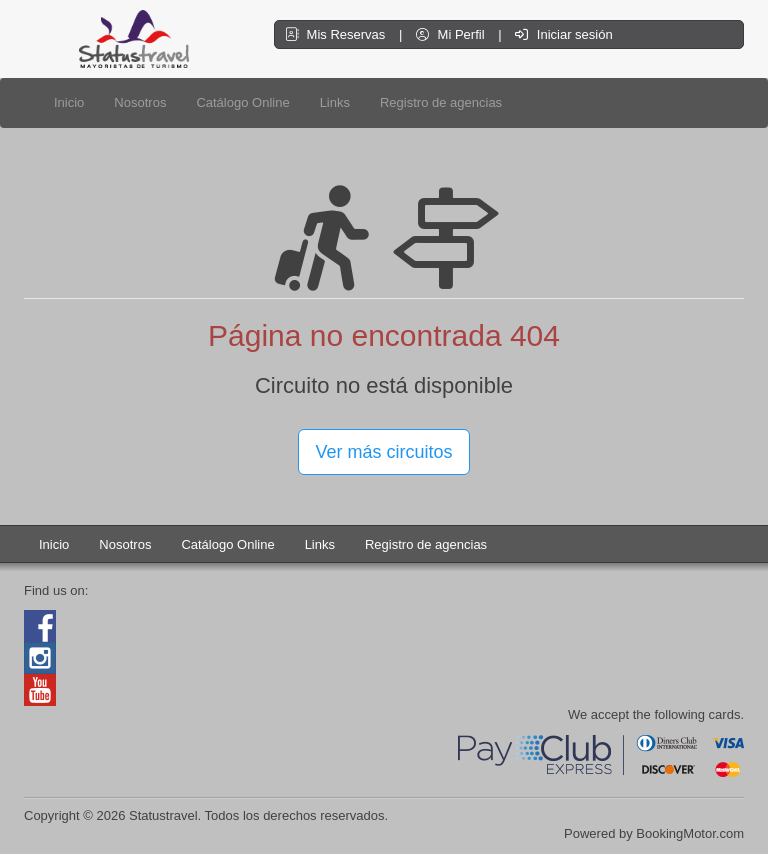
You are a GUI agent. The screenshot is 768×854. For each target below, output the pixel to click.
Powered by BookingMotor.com (654, 833)
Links (335, 102)
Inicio (69, 102)
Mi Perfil (452, 34)
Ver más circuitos (383, 452)
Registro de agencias (441, 102)
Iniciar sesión (563, 34)
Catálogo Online (242, 102)
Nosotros (140, 102)
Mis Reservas (337, 34)
